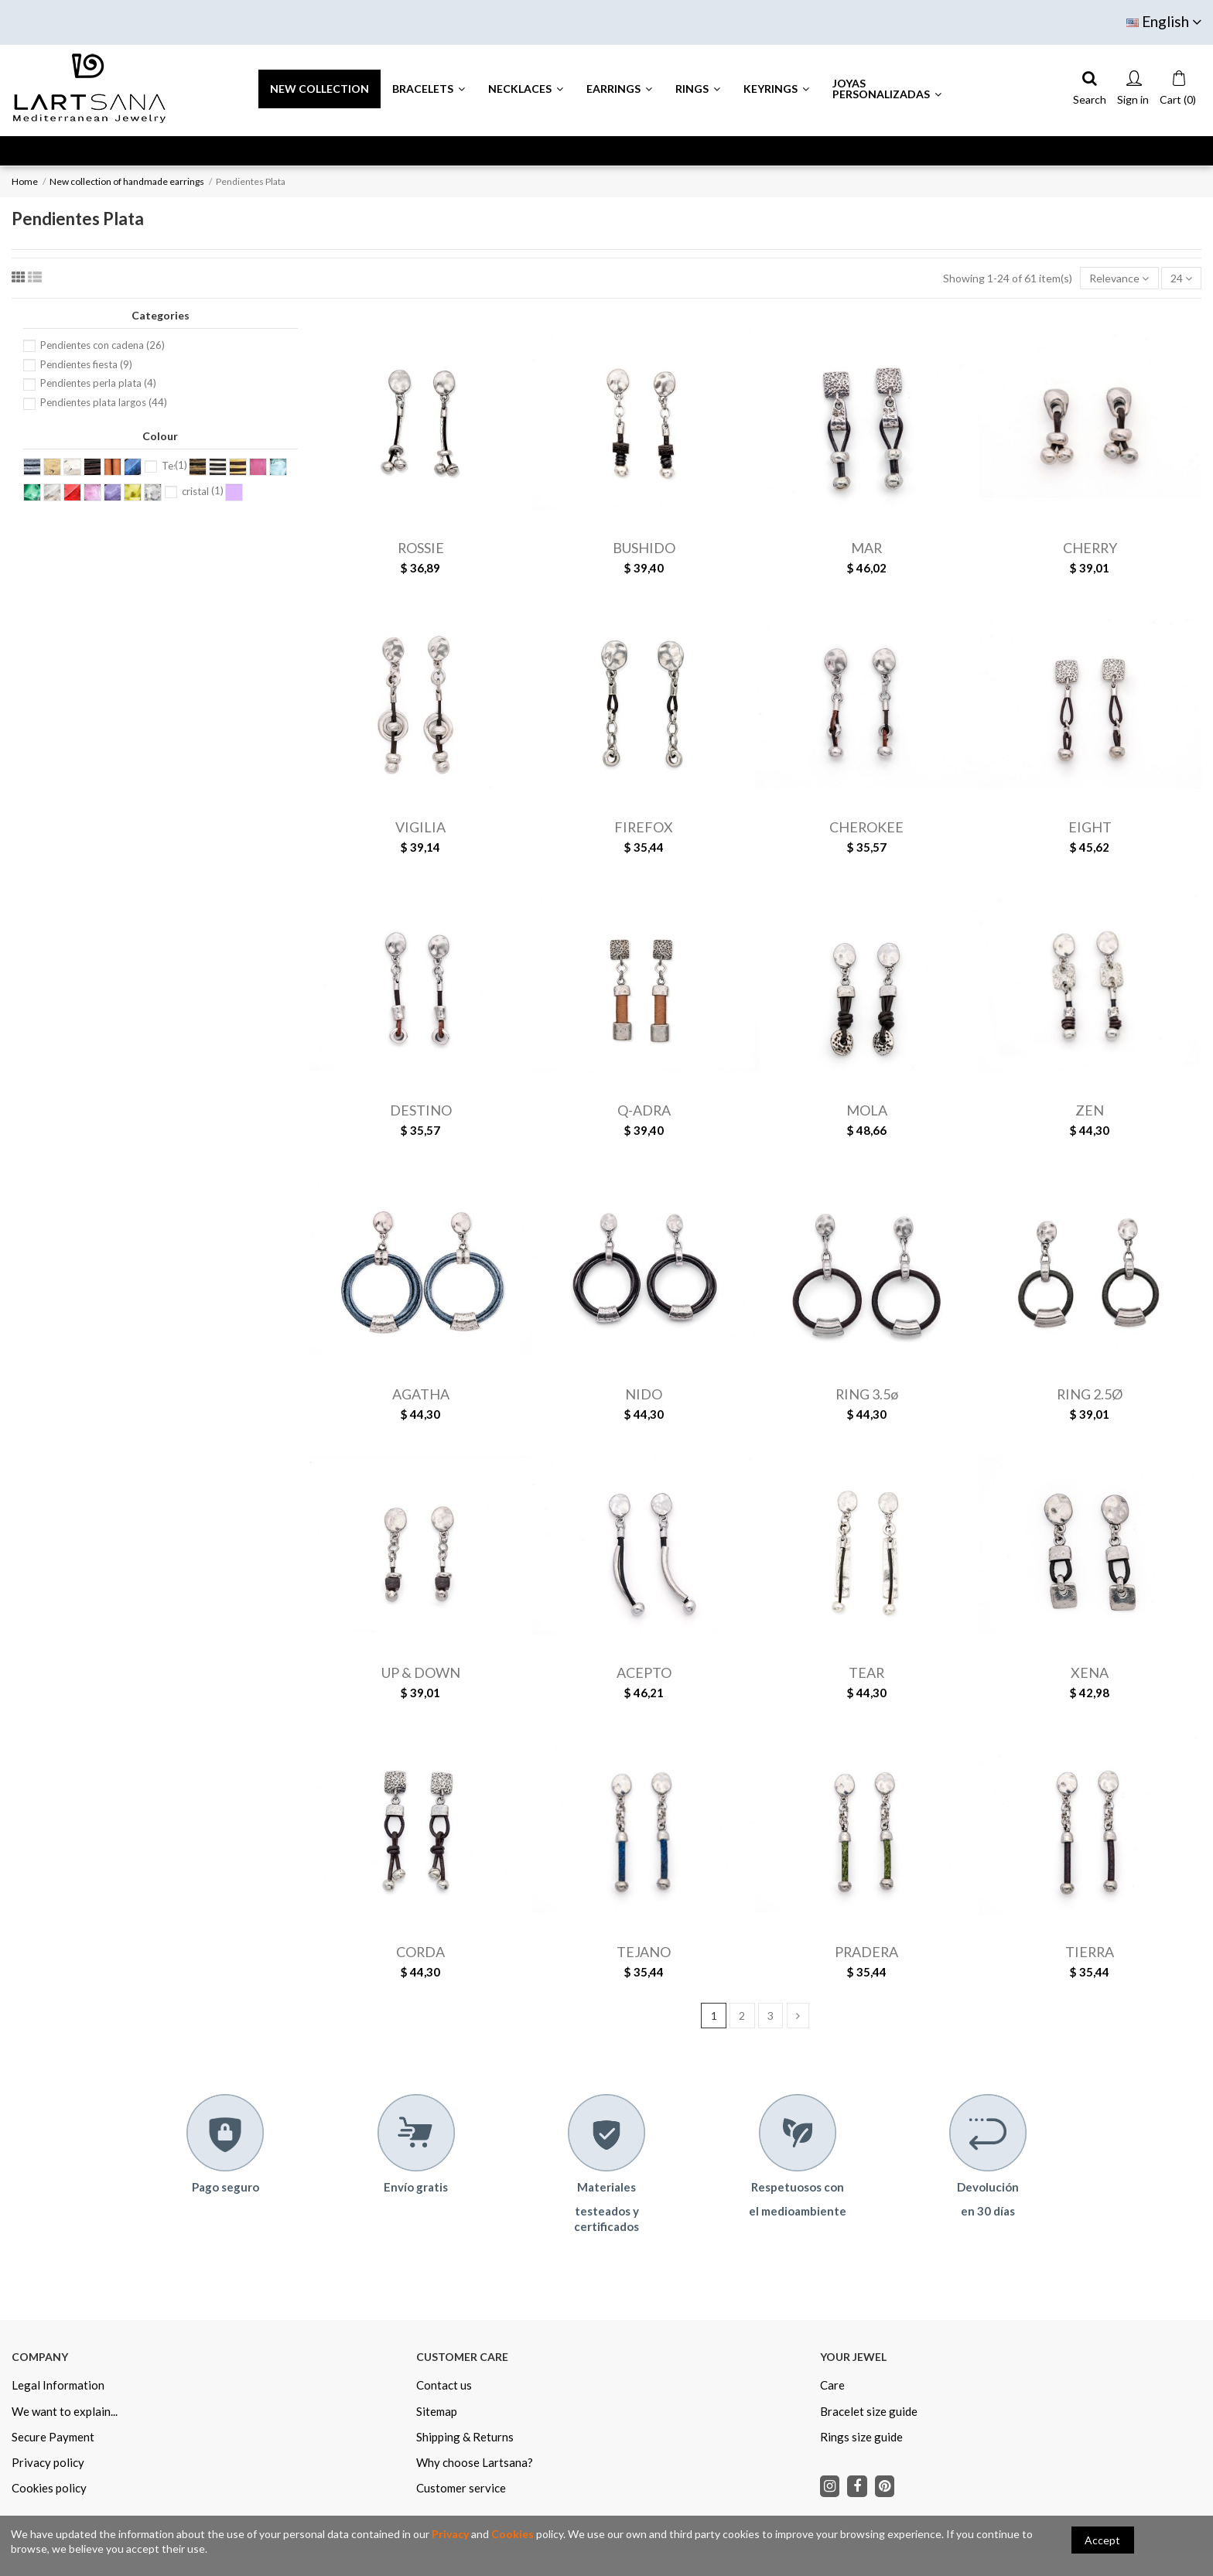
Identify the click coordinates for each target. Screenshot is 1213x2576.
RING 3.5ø (866, 1393)
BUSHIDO (644, 547)
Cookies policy (49, 2488)
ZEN (1089, 1110)
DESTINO (421, 1110)
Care (832, 2385)
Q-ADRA (644, 1110)
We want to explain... (65, 2411)
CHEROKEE (866, 826)
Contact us (444, 2385)
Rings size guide (861, 2437)
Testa (174, 466)
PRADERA (866, 1951)
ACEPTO (644, 1672)
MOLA (866, 1110)
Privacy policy (48, 2462)
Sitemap (436, 2411)
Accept (1102, 2540)
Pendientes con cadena (102, 345)
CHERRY (1090, 547)
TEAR (866, 1672)
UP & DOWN (420, 1672)
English (1163, 21)
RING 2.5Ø (1089, 1393)
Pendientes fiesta (86, 364)
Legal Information (58, 2385)
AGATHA (420, 1393)
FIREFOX (643, 826)
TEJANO (644, 1951)
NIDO (643, 1393)
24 (1181, 278)
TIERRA (1089, 1951)
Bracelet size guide (868, 2411)
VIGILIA (420, 826)
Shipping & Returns (465, 2437)
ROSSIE (421, 547)
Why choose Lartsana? (474, 2462)
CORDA (420, 1951)
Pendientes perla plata (98, 383)
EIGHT (1090, 826)
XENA (1090, 1672)
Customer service (461, 2488)
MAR (866, 547)
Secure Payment (53, 2437)
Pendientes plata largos (103, 402)
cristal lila (203, 491)
